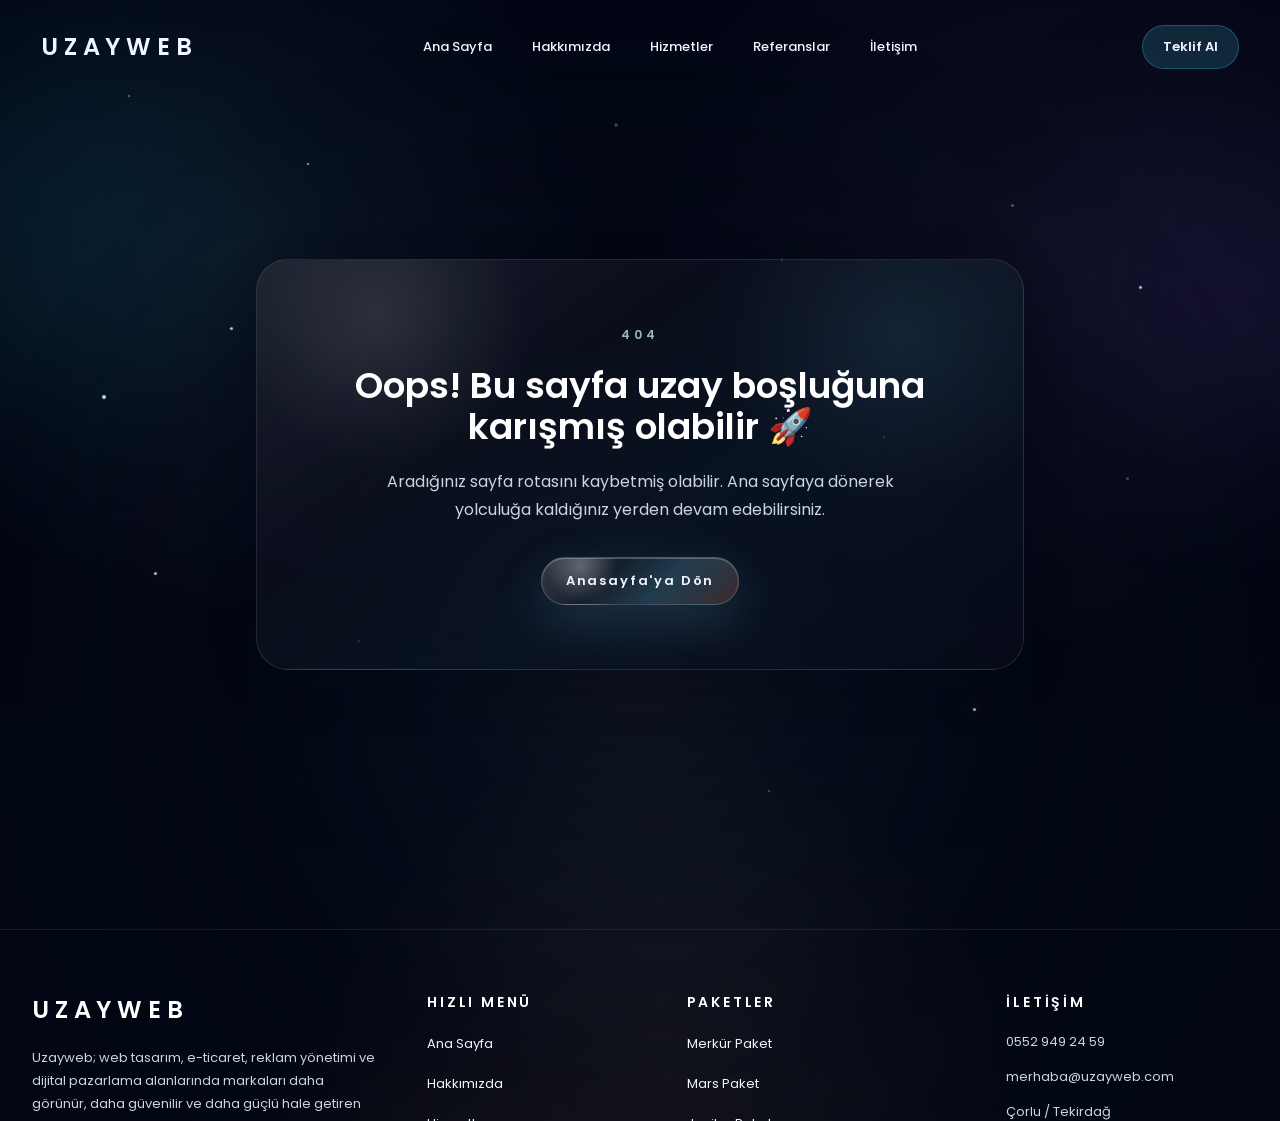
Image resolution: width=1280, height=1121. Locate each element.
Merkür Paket (729, 1043)
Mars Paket (723, 1083)
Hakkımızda (571, 46)
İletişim (893, 46)
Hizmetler (681, 46)
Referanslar (791, 46)
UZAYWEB (119, 47)
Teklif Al (1190, 46)
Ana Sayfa (457, 46)
